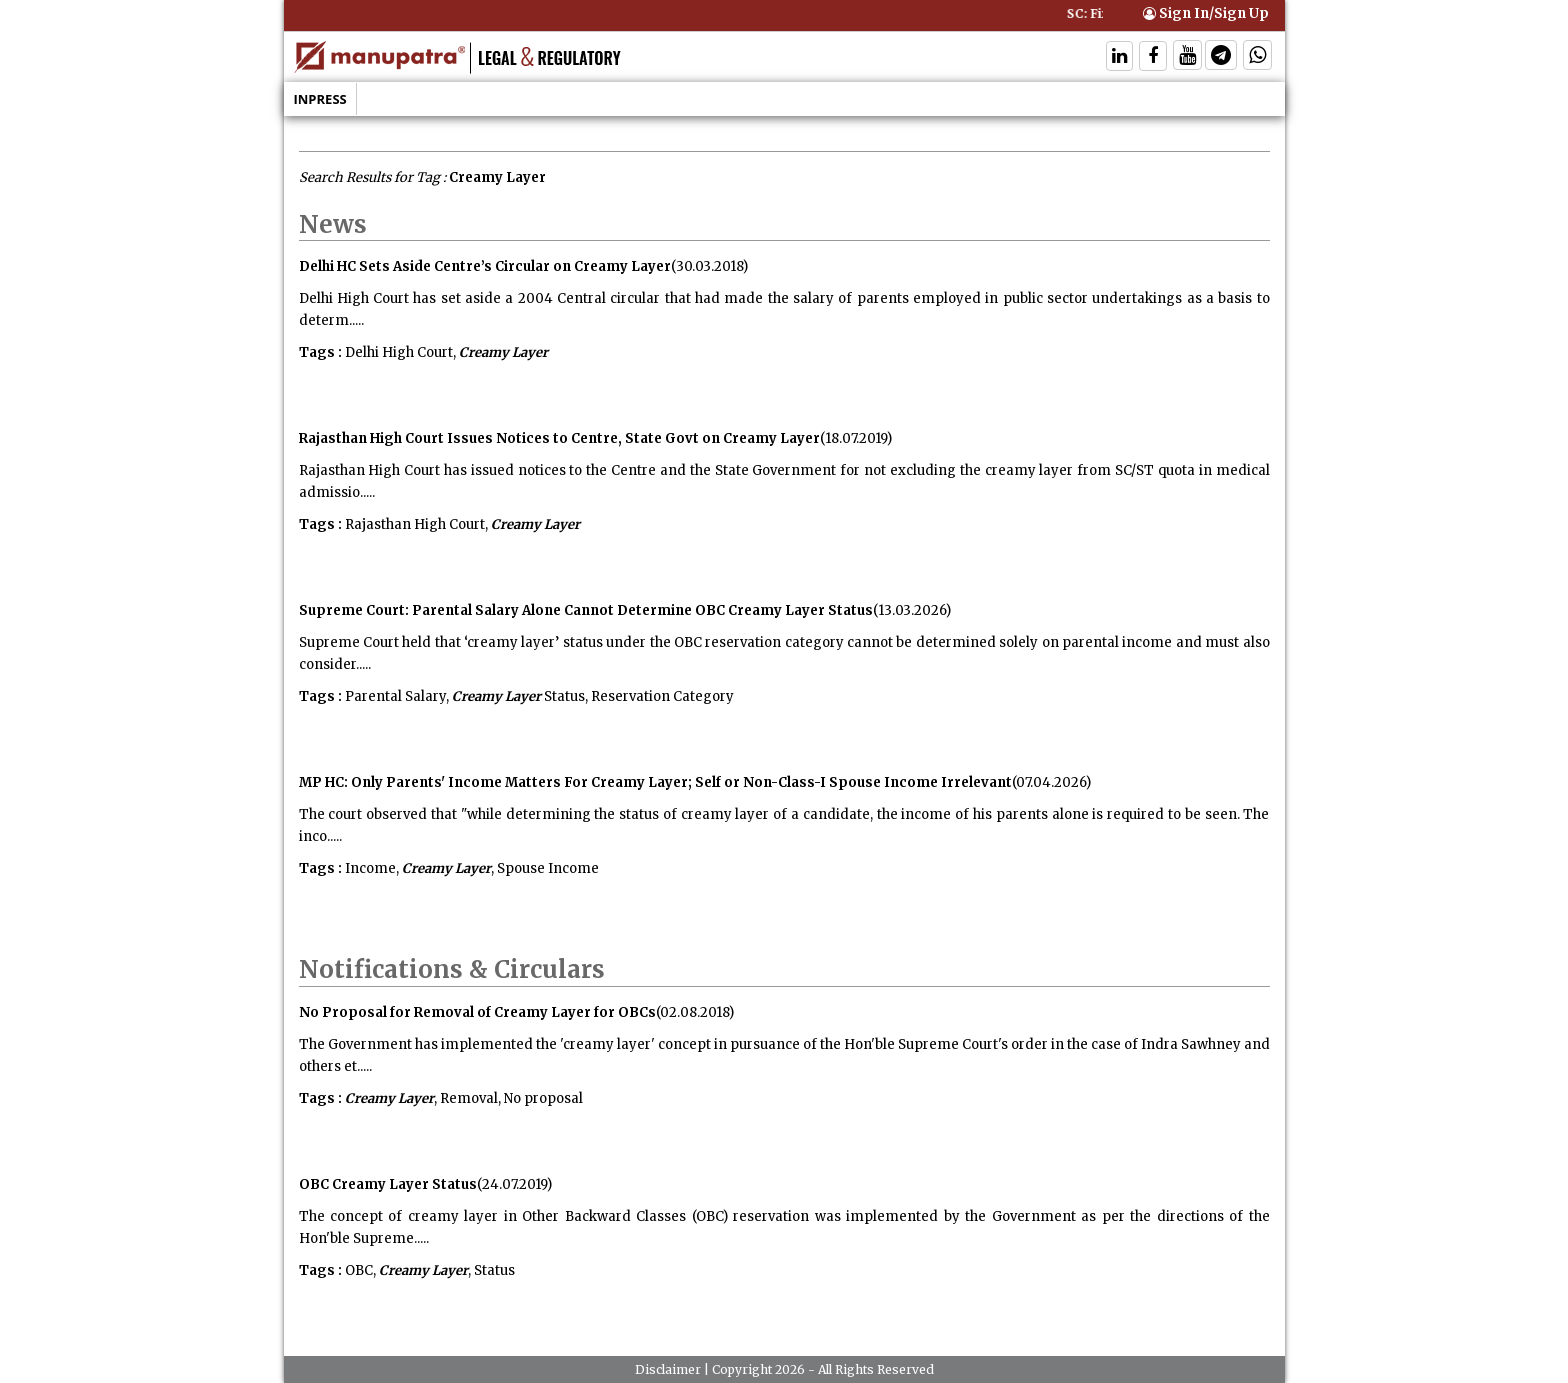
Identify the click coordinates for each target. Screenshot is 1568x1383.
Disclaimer (668, 1369)
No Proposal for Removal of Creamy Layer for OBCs (477, 1012)
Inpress (320, 99)
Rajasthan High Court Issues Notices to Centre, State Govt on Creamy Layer (559, 438)
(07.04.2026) (1051, 782)
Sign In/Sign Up (1206, 13)
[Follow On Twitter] (1187, 57)
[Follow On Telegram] (1221, 57)
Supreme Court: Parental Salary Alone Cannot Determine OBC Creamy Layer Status (586, 610)
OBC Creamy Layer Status (388, 1184)
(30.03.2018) (709, 266)
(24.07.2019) (514, 1184)
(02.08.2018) (695, 1012)
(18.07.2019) (856, 438)
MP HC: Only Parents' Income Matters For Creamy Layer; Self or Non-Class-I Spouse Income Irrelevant (655, 782)
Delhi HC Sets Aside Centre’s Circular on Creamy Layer (485, 266)
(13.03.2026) (912, 610)
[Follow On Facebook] (1153, 57)
